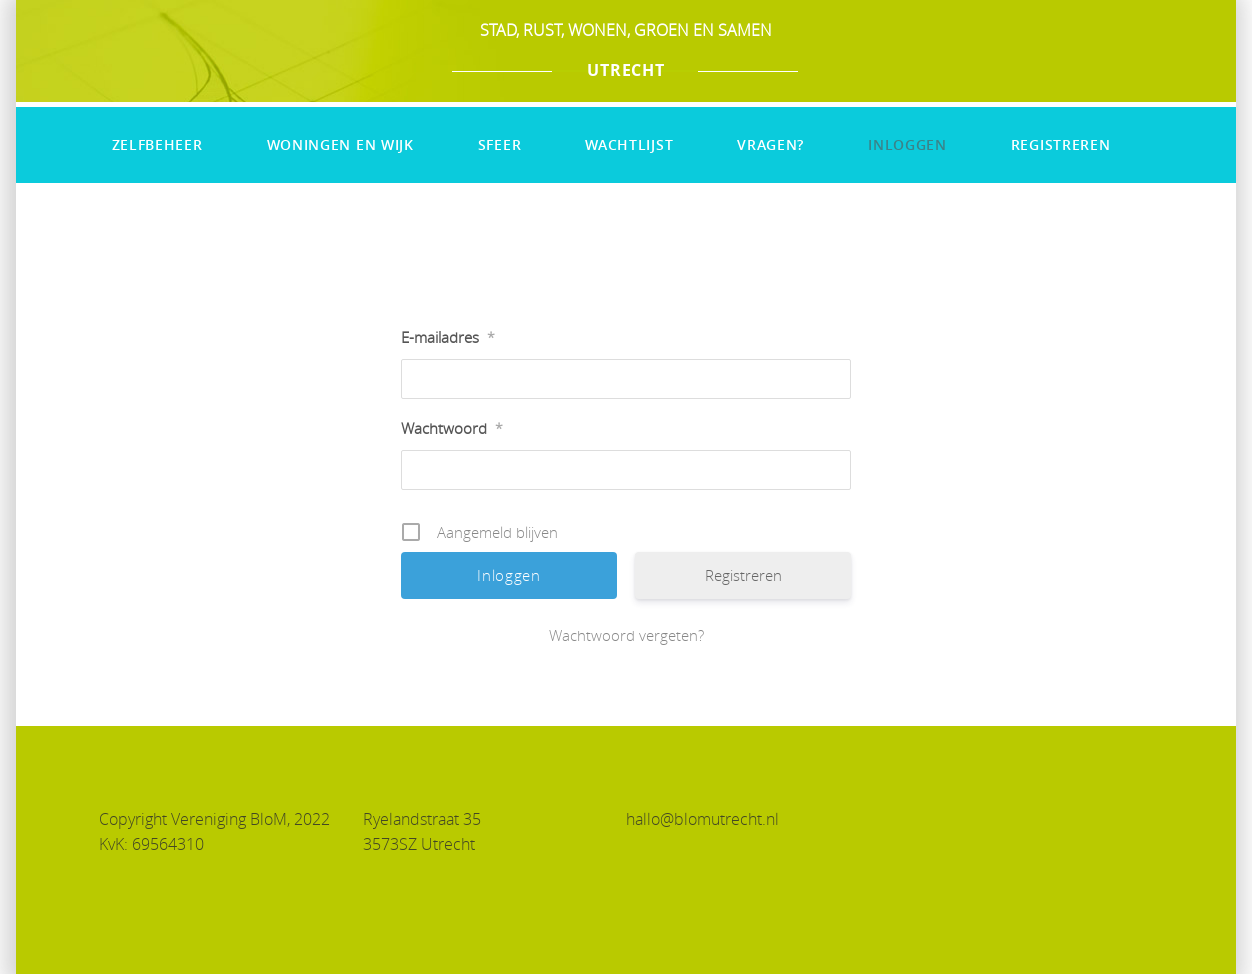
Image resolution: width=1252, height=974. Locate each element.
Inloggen (907, 144)
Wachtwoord (452, 428)
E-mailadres (448, 337)
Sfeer (500, 144)
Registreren (1061, 144)
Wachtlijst (629, 144)
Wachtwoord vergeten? (626, 635)
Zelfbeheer (157, 144)
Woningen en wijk (340, 144)
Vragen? (770, 144)
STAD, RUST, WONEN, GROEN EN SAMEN (626, 30)
